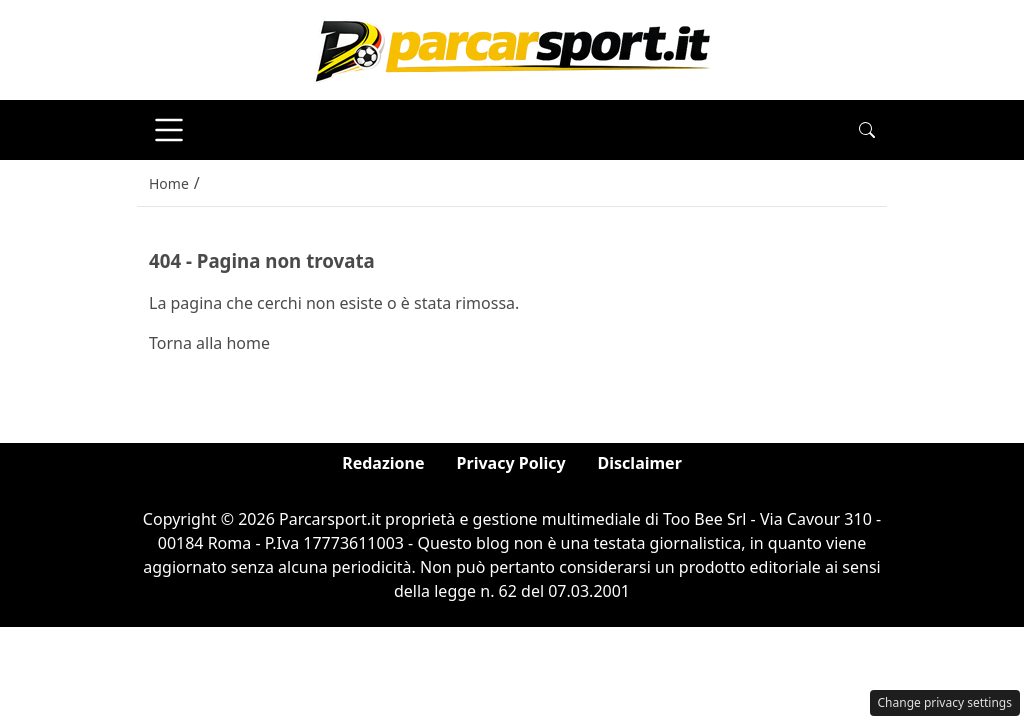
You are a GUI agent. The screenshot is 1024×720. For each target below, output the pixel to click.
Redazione (383, 463)
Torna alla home (209, 343)
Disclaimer (640, 463)
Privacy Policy (511, 463)
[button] (867, 130)
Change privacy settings (945, 702)
